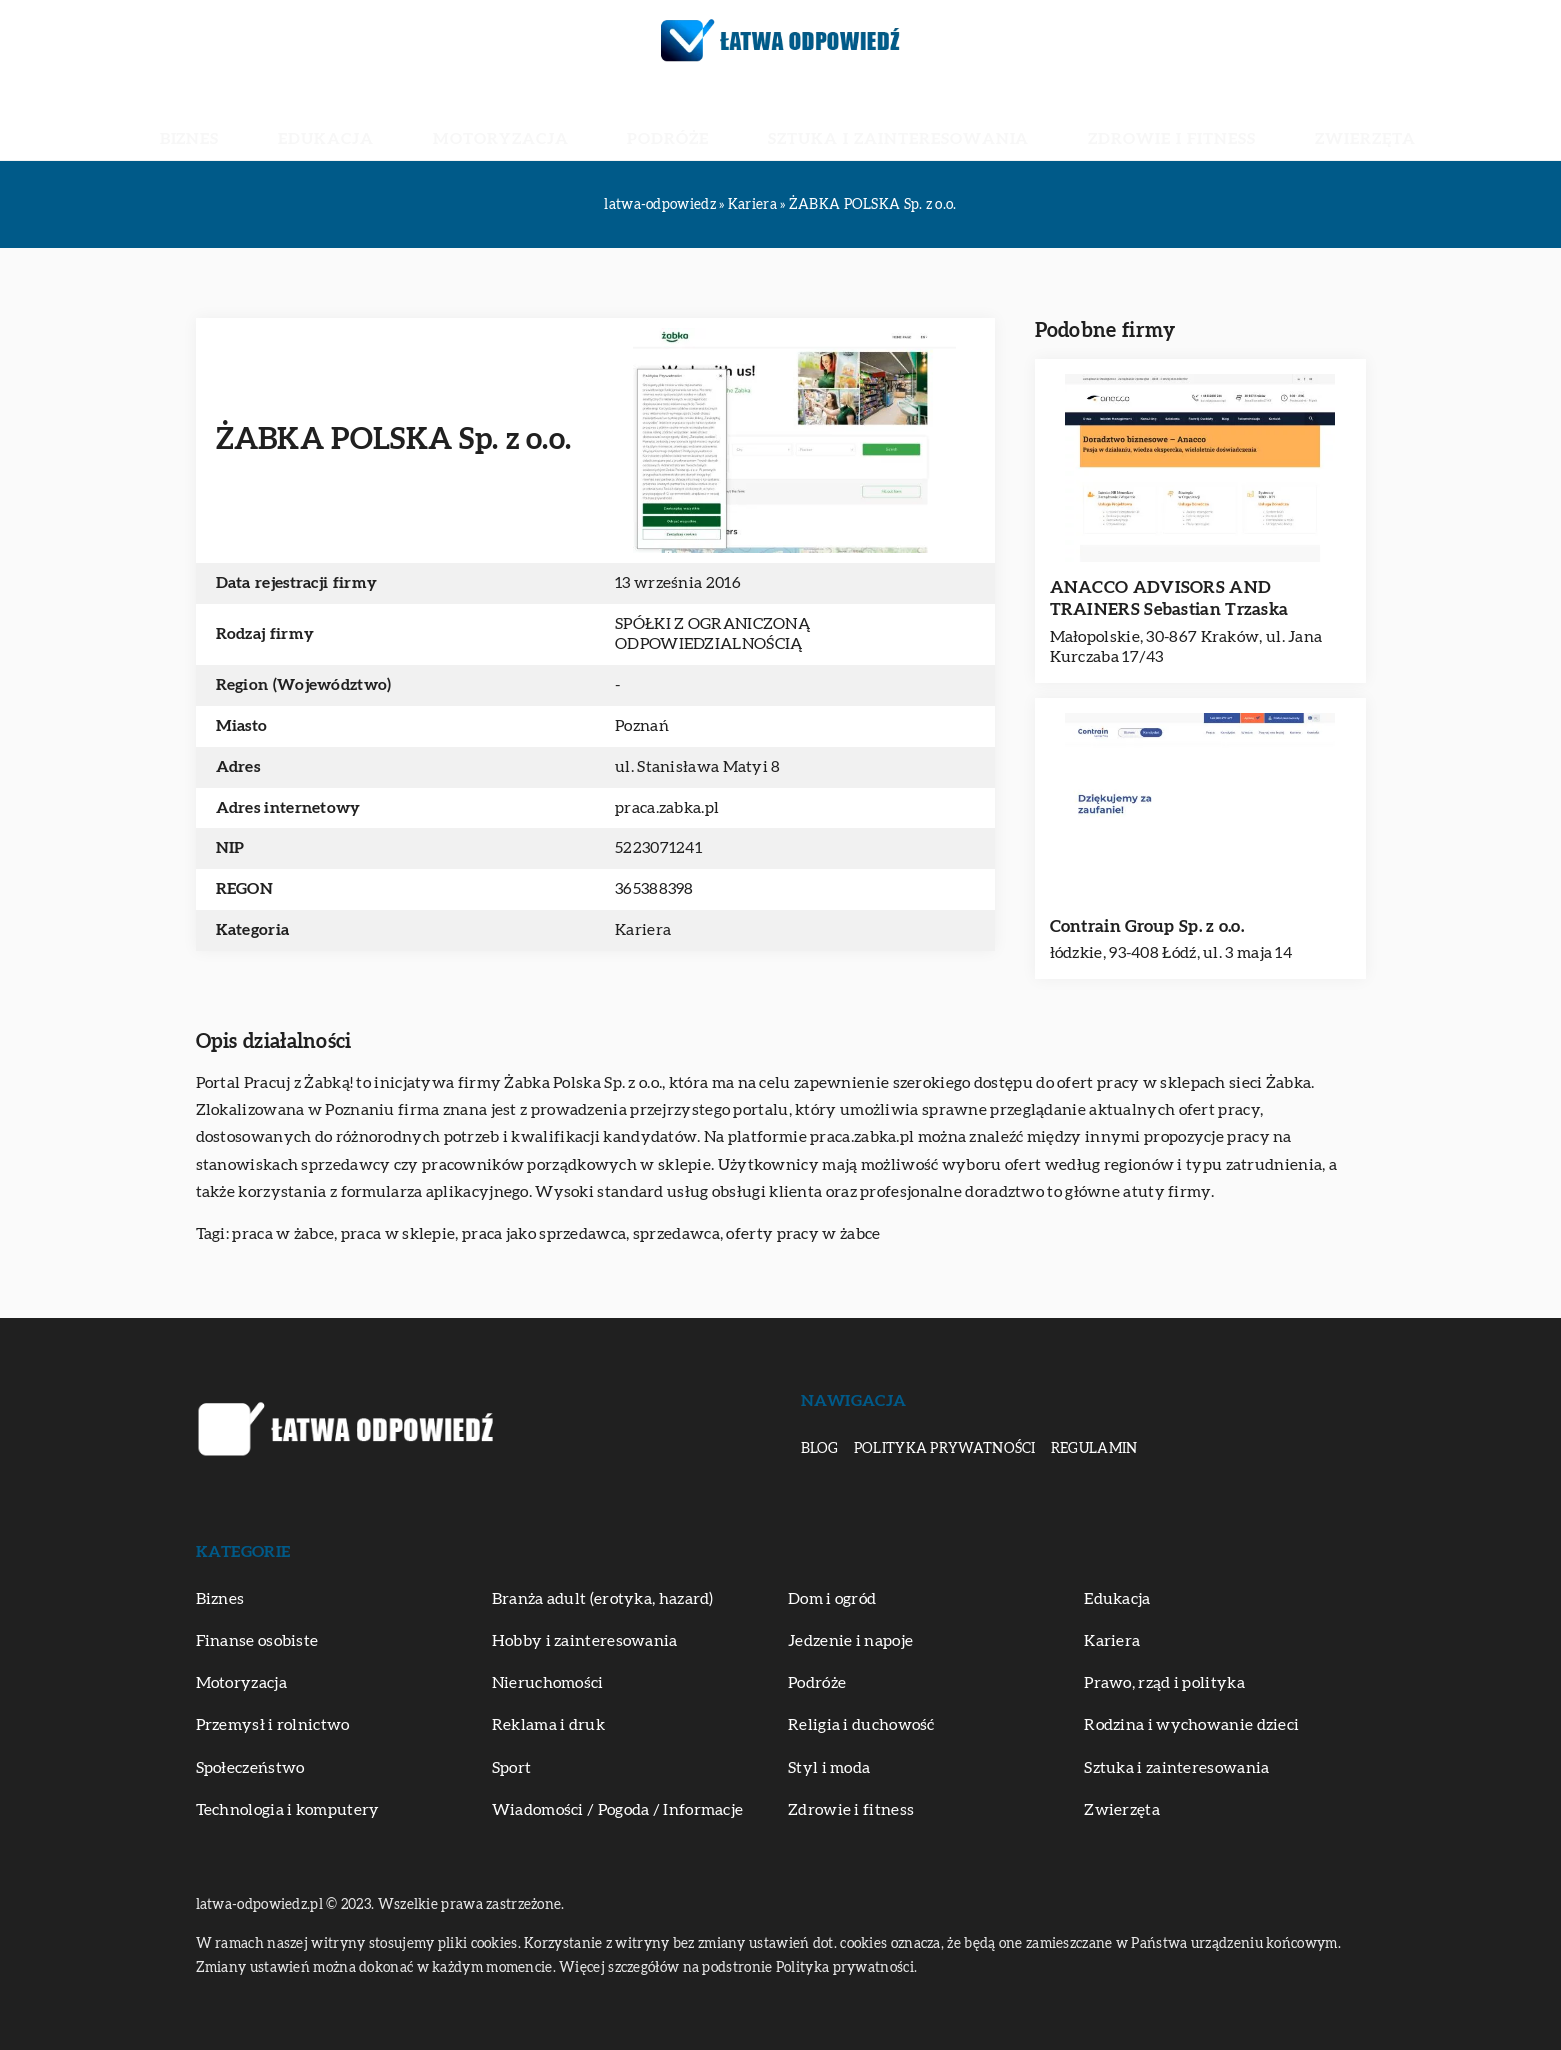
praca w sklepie (398, 1234)
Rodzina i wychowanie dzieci (1191, 1725)
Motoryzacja (566, 120)
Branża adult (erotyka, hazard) (603, 1599)
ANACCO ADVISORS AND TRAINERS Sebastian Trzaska (1169, 598)
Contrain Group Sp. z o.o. (1147, 926)
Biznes (347, 120)
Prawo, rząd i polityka (1164, 1683)
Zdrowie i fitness (1068, 120)
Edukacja (441, 120)
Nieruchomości (548, 1683)
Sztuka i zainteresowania (861, 120)
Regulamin (1094, 1449)
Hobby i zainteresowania (585, 1641)
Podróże (688, 120)
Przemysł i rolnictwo (273, 1725)
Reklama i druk (548, 1725)
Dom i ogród (832, 1599)
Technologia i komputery (288, 1810)
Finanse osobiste (257, 1641)
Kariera (643, 930)
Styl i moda (829, 1768)
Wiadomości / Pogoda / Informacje (618, 1810)
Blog (820, 1449)
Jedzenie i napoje (850, 1641)
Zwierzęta (1211, 120)
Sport (512, 1768)
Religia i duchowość (861, 1725)
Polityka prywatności (945, 1449)
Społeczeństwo (250, 1768)
